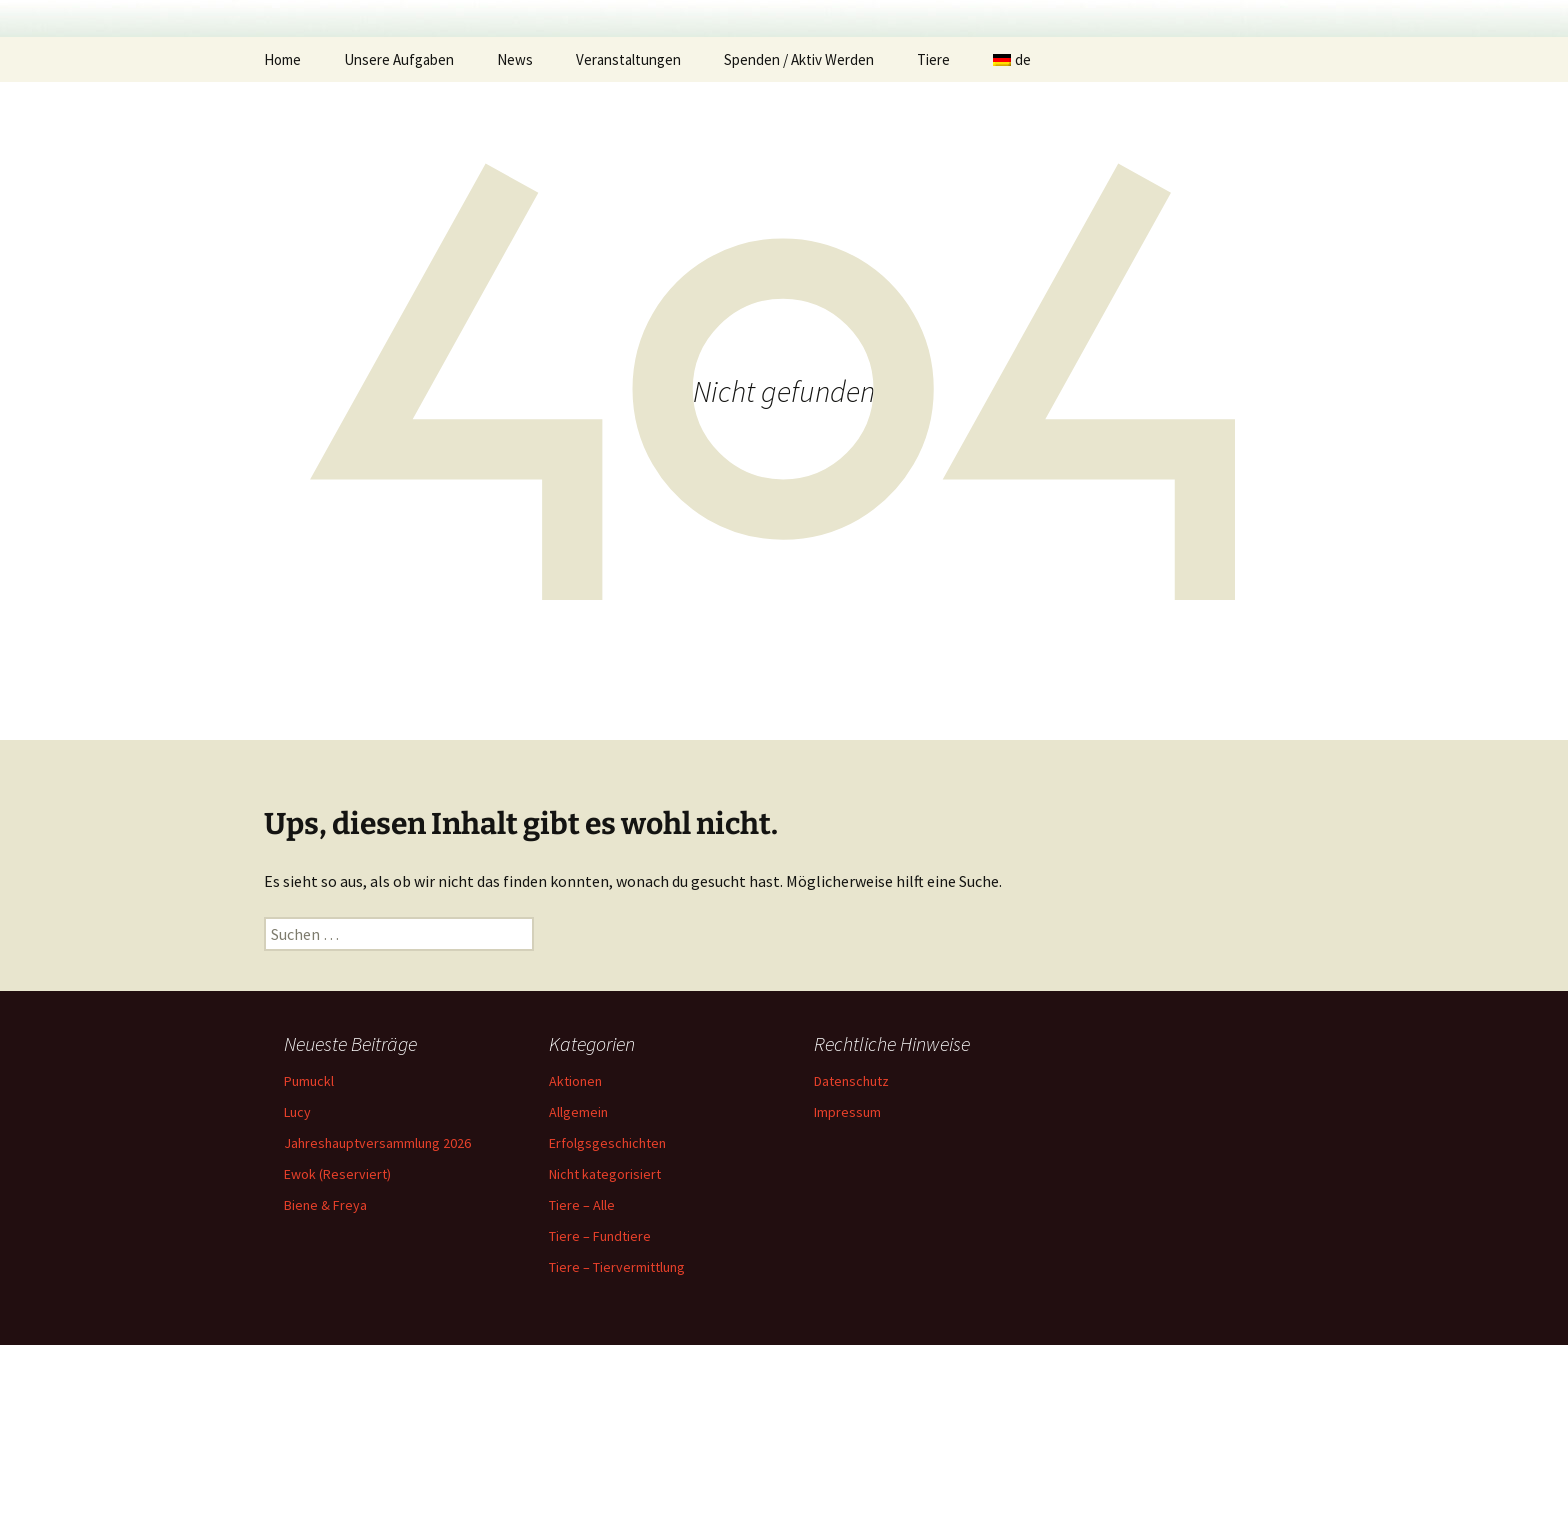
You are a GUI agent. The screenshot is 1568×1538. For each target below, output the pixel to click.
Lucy (297, 1305)
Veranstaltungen (628, 252)
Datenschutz (851, 1274)
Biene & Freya (325, 1398)
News (515, 252)
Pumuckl (309, 1274)
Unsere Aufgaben (399, 252)
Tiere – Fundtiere (600, 1429)
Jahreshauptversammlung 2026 (377, 1336)
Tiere (933, 252)
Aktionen (575, 1274)
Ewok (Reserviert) (337, 1367)
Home (282, 252)
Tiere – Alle (582, 1398)
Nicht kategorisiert (605, 1367)
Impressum (847, 1305)
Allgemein (578, 1305)
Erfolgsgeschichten (607, 1336)
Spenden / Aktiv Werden (799, 252)
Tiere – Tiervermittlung (617, 1460)
